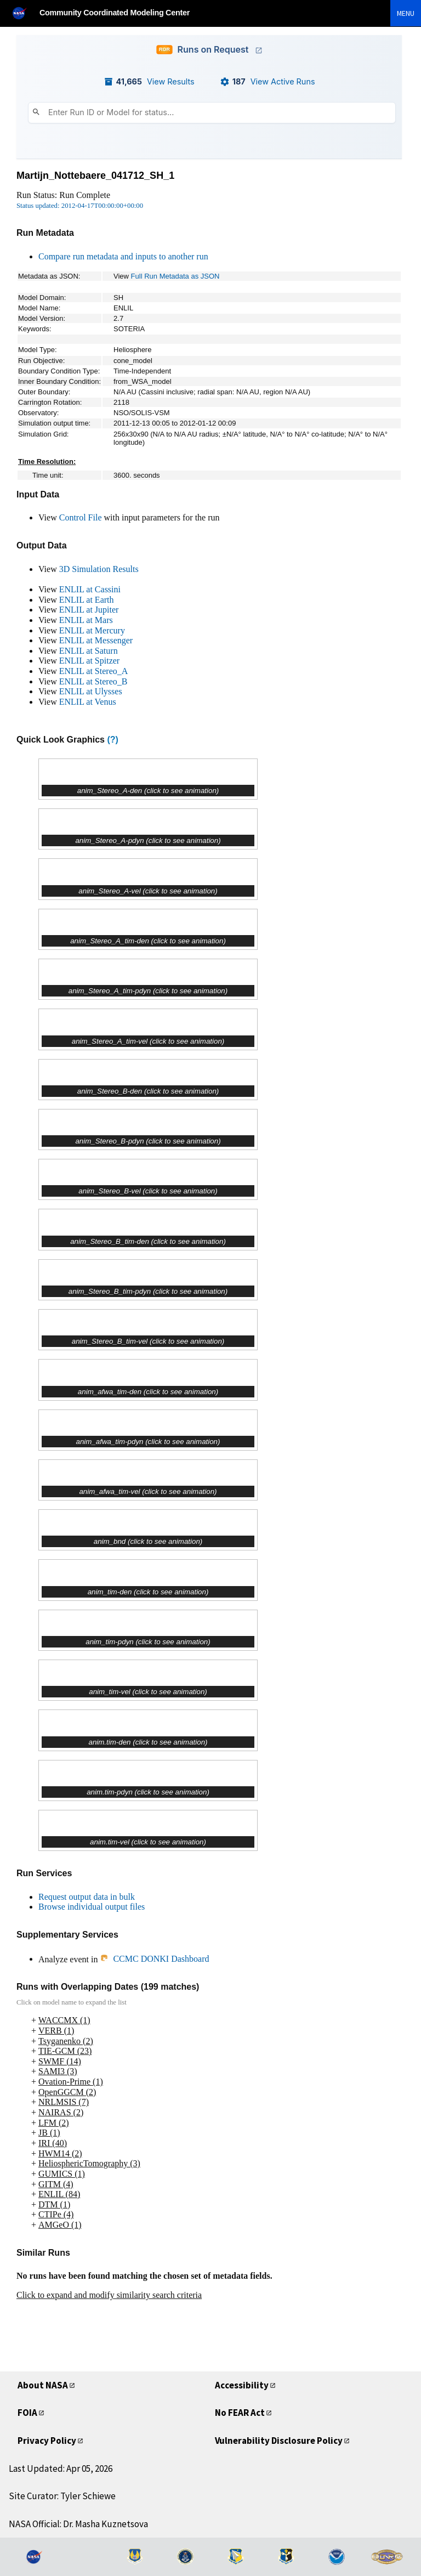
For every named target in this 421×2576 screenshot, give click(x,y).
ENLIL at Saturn (88, 650)
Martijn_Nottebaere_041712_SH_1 (95, 175)
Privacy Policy (47, 2441)
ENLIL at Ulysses (90, 691)
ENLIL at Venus (87, 701)
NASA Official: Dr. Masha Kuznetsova (78, 2524)
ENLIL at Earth (86, 599)
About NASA (43, 2385)
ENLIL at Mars (86, 620)
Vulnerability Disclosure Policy (279, 2441)
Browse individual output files (91, 1906)
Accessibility (242, 2385)
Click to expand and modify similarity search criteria (109, 2295)
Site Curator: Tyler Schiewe (62, 2496)
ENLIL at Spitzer (89, 660)
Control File (80, 517)
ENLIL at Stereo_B (93, 681)
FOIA (27, 2413)
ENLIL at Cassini (90, 589)
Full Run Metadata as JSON (175, 276)
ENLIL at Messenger (96, 640)
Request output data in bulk (86, 1896)
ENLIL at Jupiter (89, 609)
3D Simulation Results (99, 569)
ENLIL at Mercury (92, 630)
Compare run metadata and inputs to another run (123, 256)
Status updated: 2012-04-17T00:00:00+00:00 (79, 206)
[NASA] (24, 13)
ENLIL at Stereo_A (93, 671)
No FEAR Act (240, 2413)
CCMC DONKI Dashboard (154, 1958)
